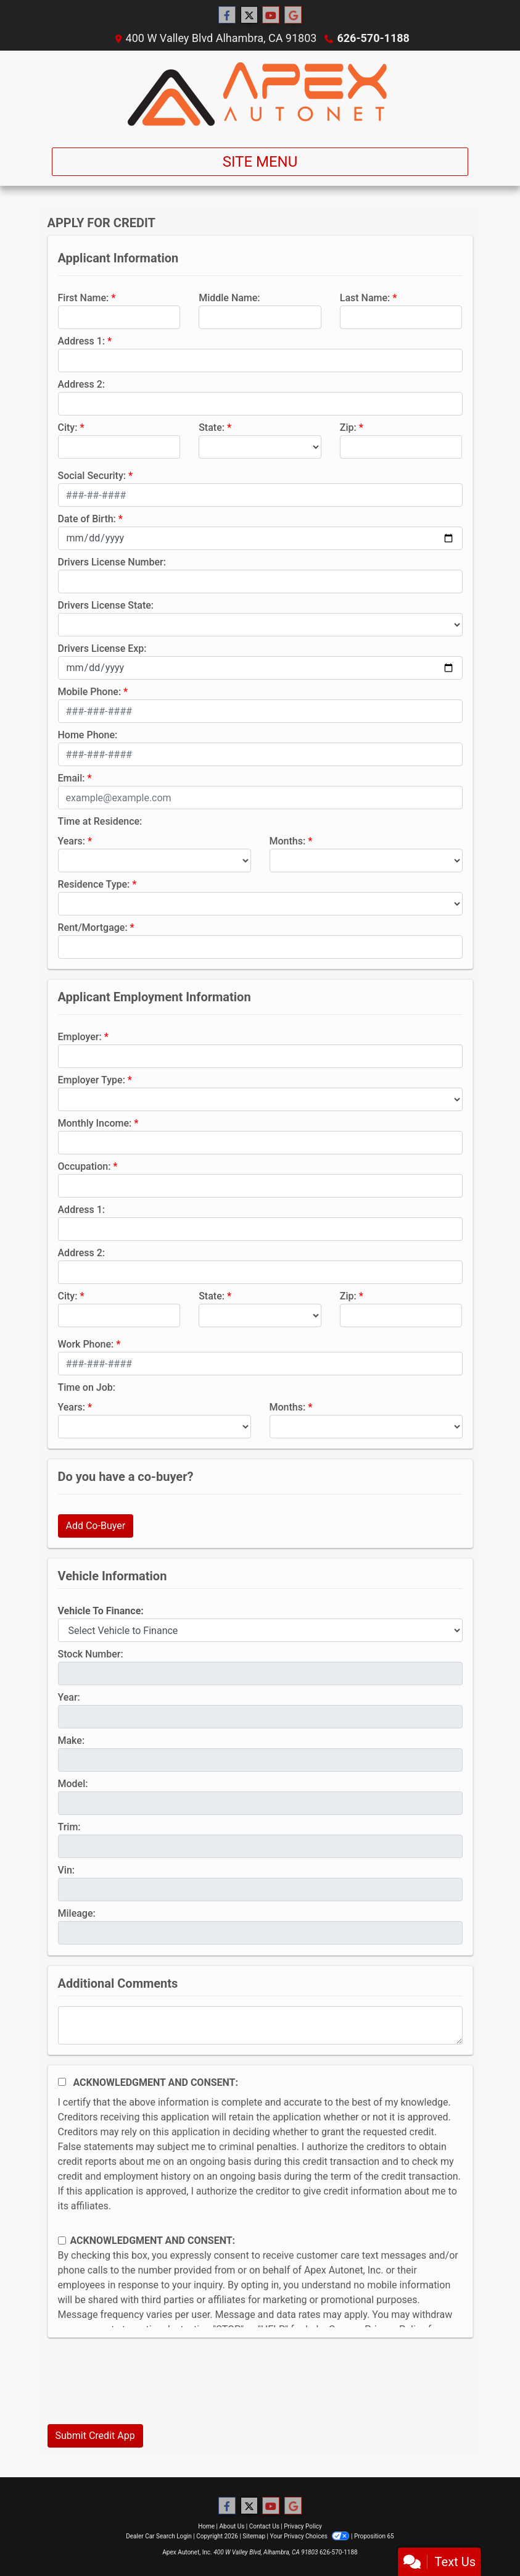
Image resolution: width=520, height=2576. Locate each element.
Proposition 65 (374, 2536)
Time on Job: (86, 1387)
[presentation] (141, 2390)
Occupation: (84, 1166)
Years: (72, 841)
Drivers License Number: (112, 562)
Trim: (69, 1827)
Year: (69, 1697)
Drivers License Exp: (102, 648)
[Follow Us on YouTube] (270, 15)
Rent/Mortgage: (93, 927)
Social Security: (92, 475)
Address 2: (81, 384)
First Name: (83, 298)
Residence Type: (94, 884)
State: (212, 427)
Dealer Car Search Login (159, 2536)
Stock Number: (90, 1654)
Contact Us (264, 2526)
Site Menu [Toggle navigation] (260, 161)
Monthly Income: (95, 1123)
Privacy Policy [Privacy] (303, 2526)
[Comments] (260, 2025)
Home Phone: (88, 735)
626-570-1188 (373, 37)
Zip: (348, 427)
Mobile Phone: (90, 692)
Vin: (66, 1870)
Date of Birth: (87, 519)
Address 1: (81, 341)
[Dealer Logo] (260, 94)
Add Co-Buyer (96, 1526)
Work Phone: (86, 1344)
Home (206, 2526)
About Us (232, 2526)
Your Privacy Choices (310, 2536)
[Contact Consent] (62, 2240)
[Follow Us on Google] (293, 15)
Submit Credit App (95, 2435)
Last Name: (365, 298)
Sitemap (253, 2536)
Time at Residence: (100, 821)
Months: (288, 841)
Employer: (80, 1037)
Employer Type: (91, 1080)
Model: (73, 1784)
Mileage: (77, 1913)
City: (68, 427)
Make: (71, 1740)
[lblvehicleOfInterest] (260, 1630)
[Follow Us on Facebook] (227, 15)
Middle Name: (229, 298)
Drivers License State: (106, 605)
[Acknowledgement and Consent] (62, 2082)
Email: (71, 778)
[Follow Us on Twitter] (249, 15)
